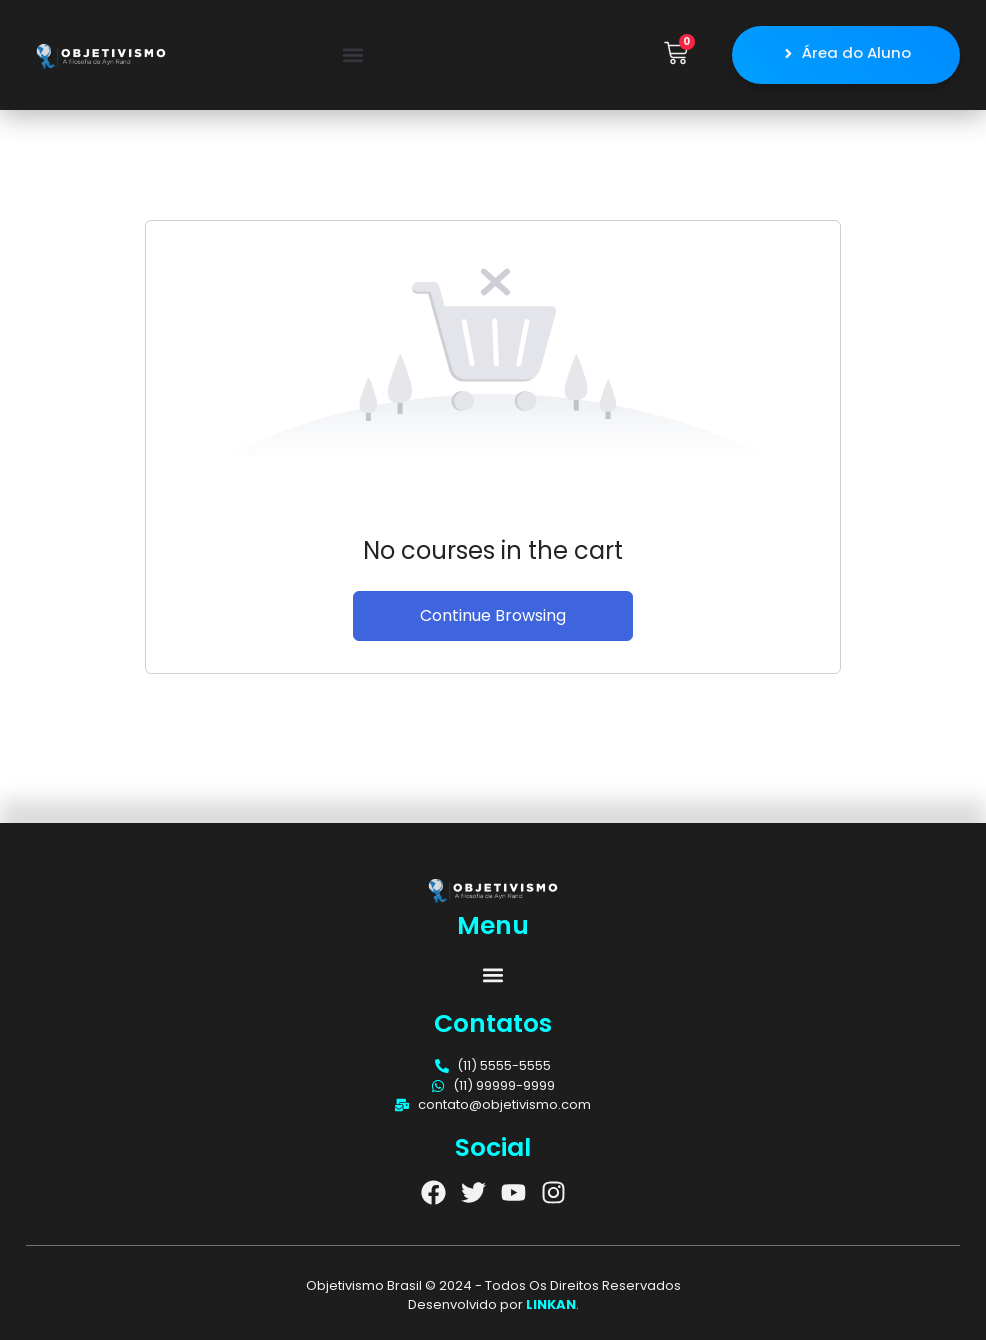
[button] (353, 54)
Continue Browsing (493, 614)
